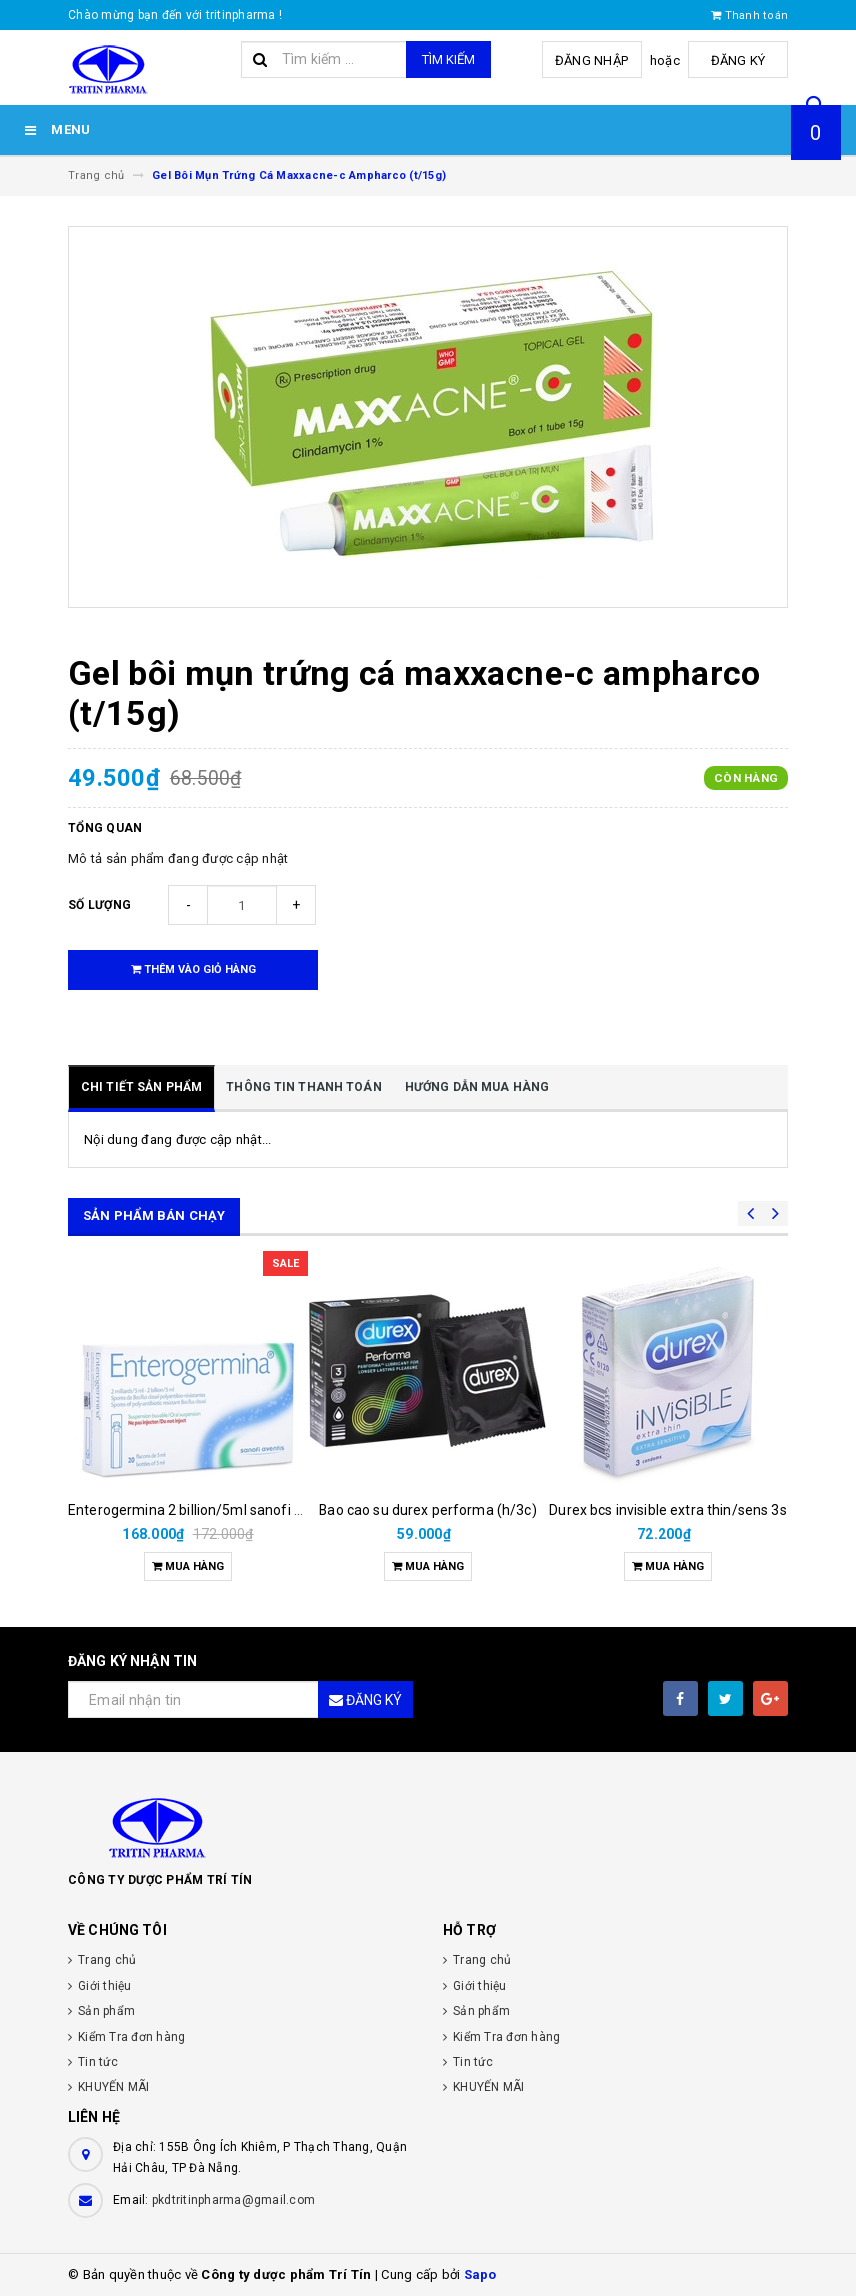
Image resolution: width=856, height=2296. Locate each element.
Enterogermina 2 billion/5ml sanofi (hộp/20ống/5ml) (237, 1510)
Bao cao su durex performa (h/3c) (427, 1510)
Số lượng (99, 905)
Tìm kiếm (448, 59)
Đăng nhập (591, 60)
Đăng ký (738, 60)
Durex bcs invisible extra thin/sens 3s (667, 1510)
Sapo (480, 2274)
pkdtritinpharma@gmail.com (233, 2200)
